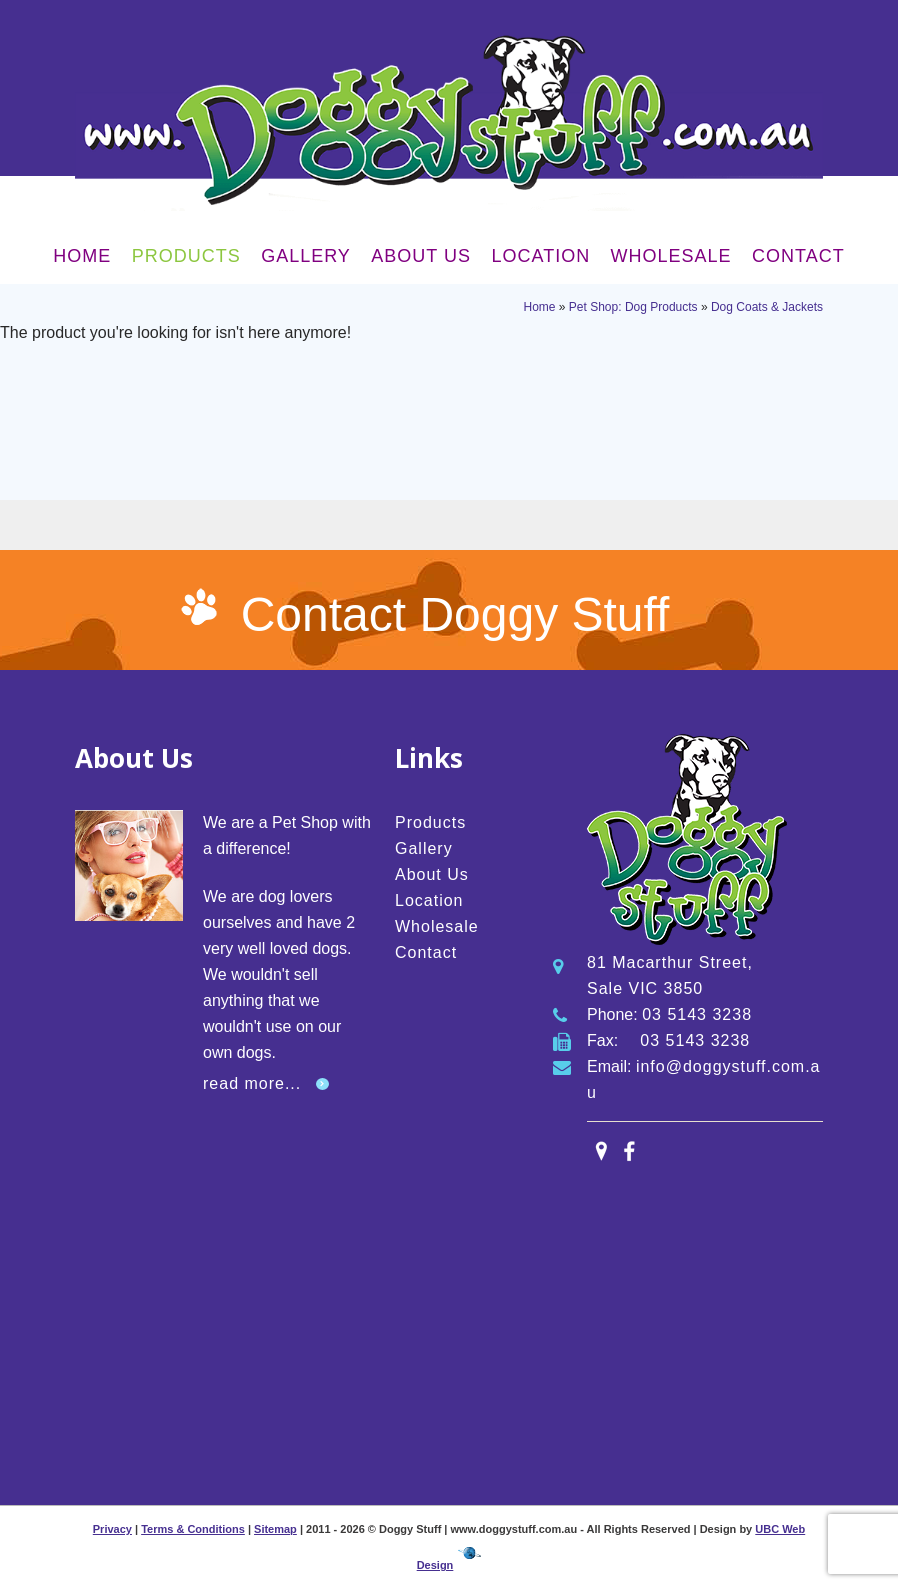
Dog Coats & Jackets (767, 307)
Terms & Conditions (193, 1529)
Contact (798, 256)
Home (82, 256)
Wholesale (671, 256)
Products (186, 256)
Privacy (112, 1529)
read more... (252, 1083)
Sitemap (275, 1529)
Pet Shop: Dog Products (633, 307)
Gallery (306, 256)
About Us (421, 256)
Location (540, 256)
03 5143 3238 (697, 1014)
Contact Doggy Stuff (455, 614)
